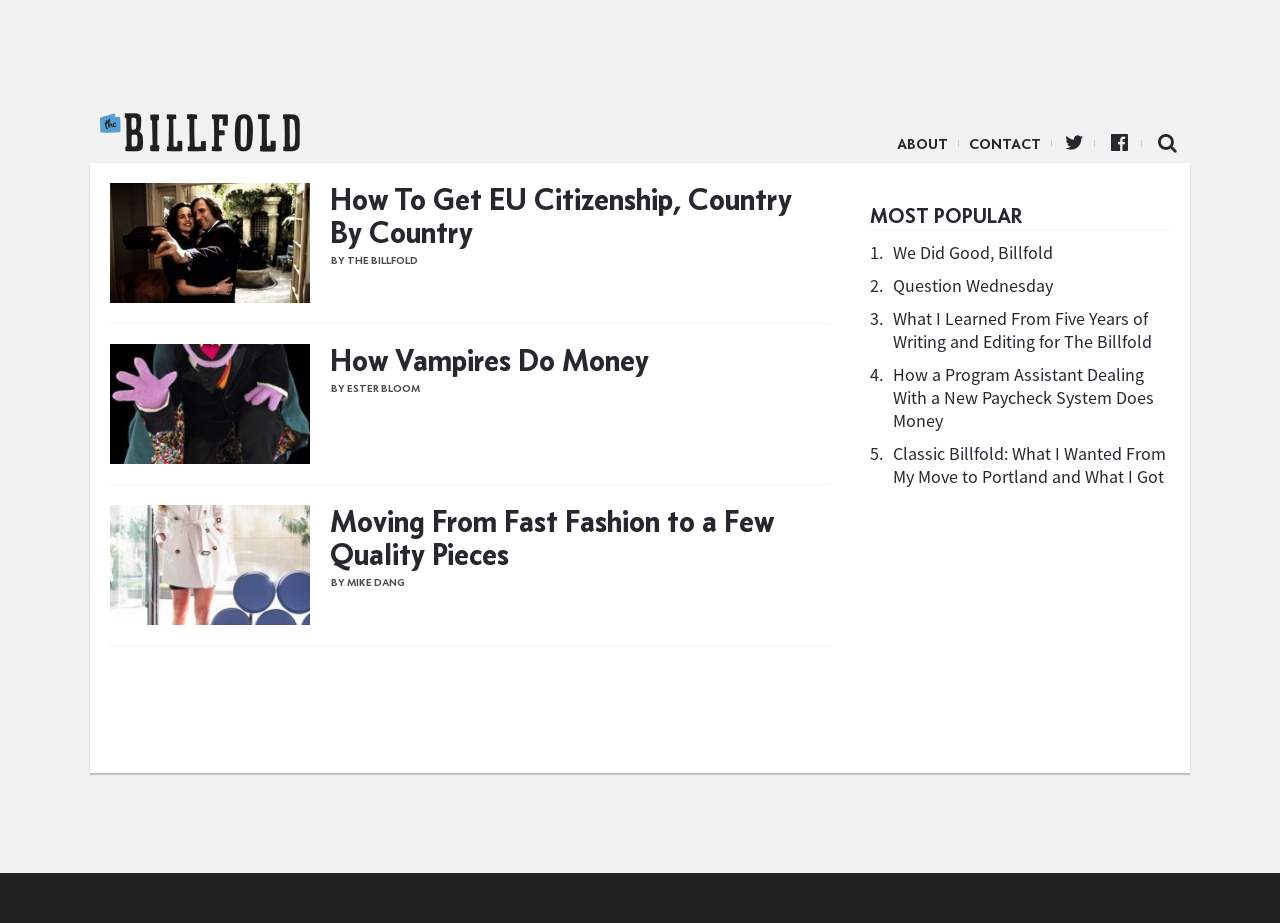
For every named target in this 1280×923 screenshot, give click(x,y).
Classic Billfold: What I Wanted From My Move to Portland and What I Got (1029, 465)
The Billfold (200, 133)
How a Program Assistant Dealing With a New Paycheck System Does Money (1023, 397)
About (922, 144)
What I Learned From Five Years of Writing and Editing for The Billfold (1022, 330)
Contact (1005, 144)
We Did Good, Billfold (973, 252)
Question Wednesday (973, 285)
